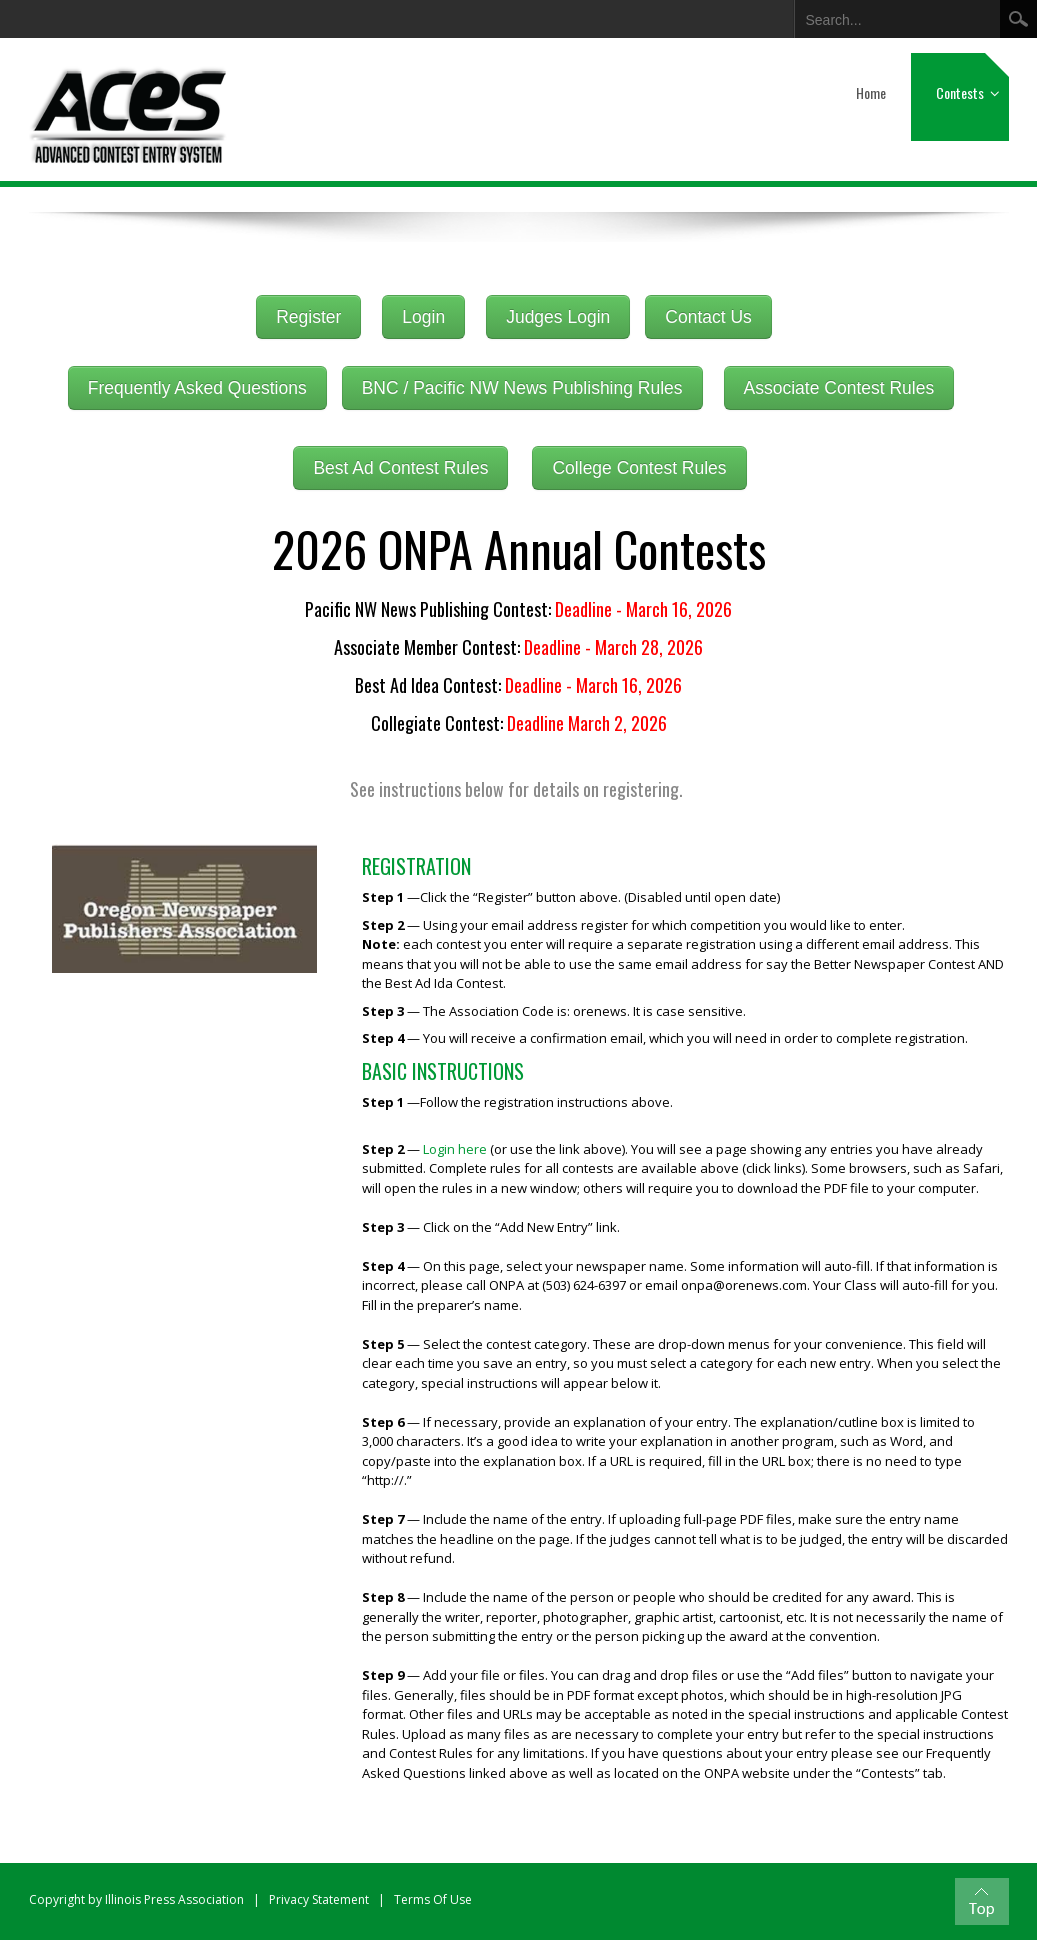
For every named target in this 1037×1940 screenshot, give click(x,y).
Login (423, 317)
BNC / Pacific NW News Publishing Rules (522, 388)
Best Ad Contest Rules (400, 468)
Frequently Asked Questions (197, 388)
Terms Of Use (433, 1899)
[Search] (886, 16)
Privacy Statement (319, 1899)
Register (308, 317)
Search (1018, 19)
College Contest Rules (639, 468)
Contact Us (708, 317)
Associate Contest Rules (839, 388)
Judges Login (558, 317)
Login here (456, 1149)
